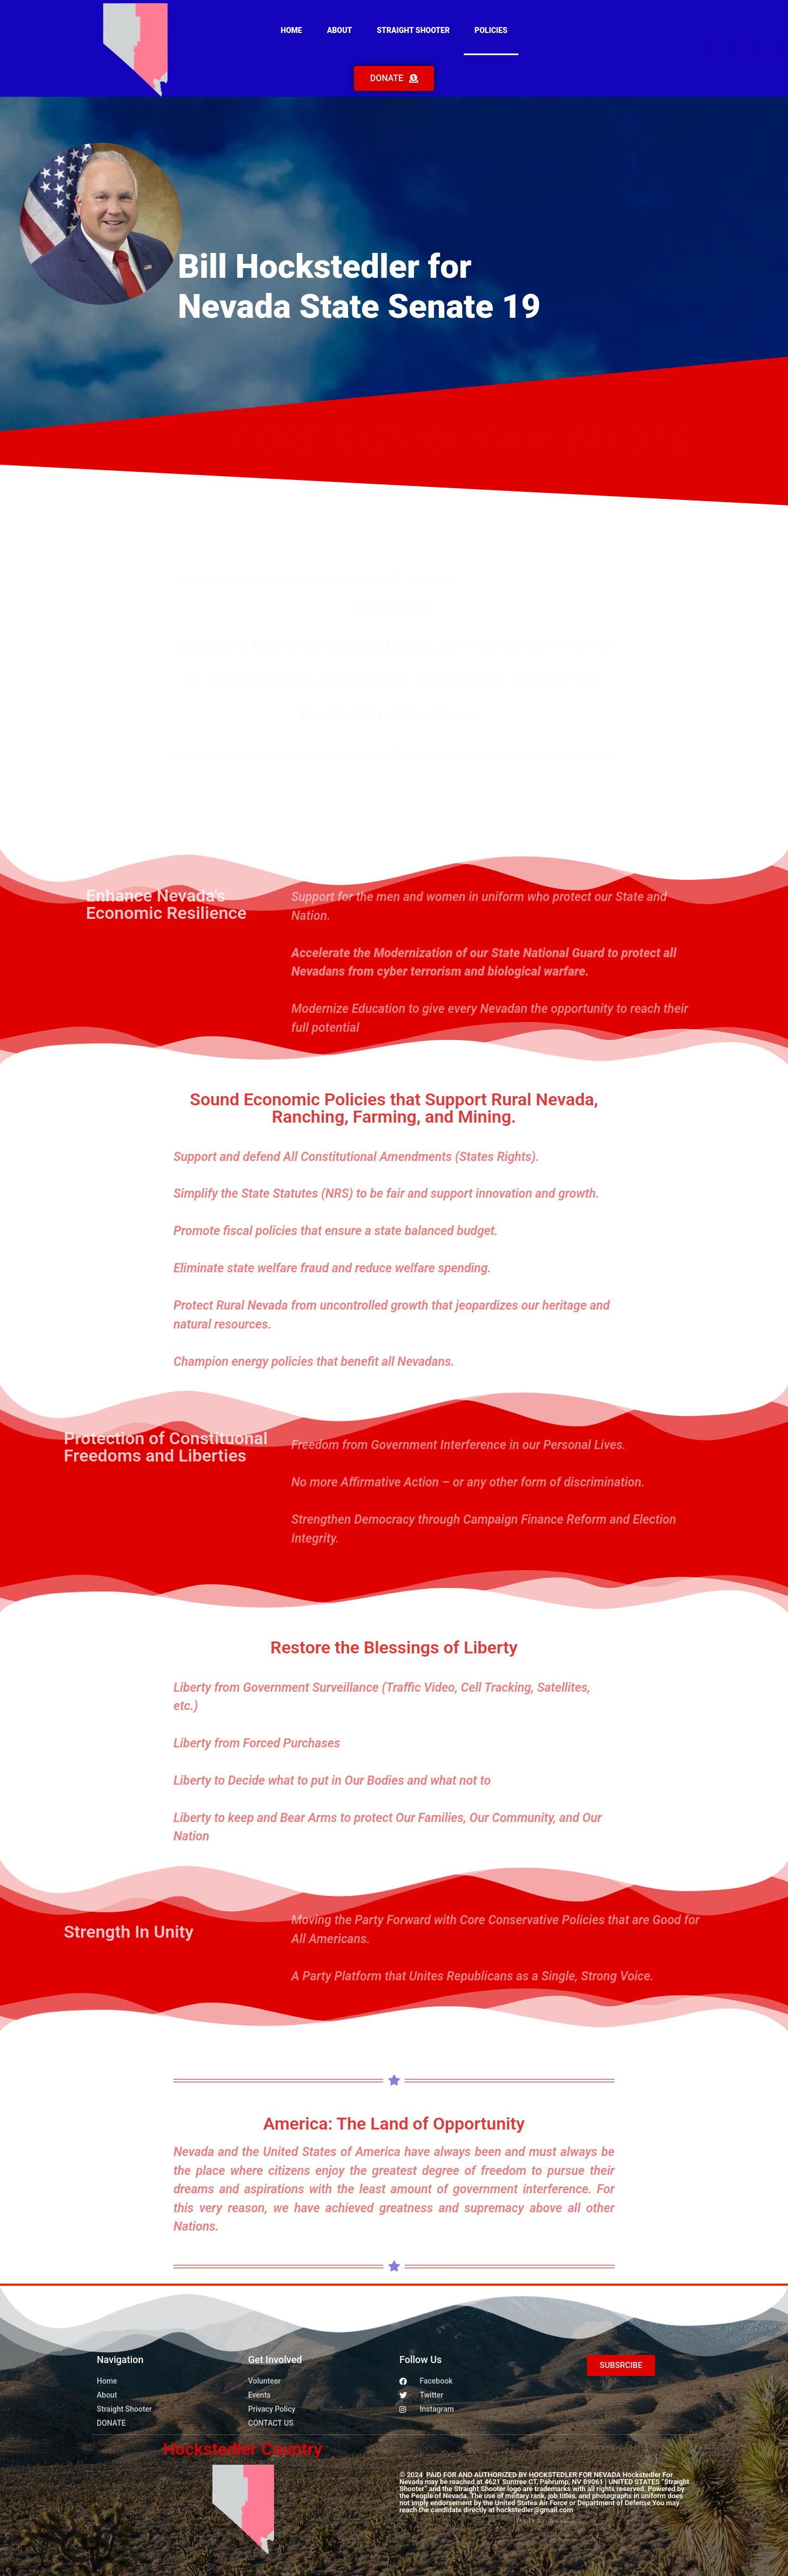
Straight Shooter (413, 30)
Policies (491, 30)
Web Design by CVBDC (545, 2520)
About (339, 30)
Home (291, 30)
